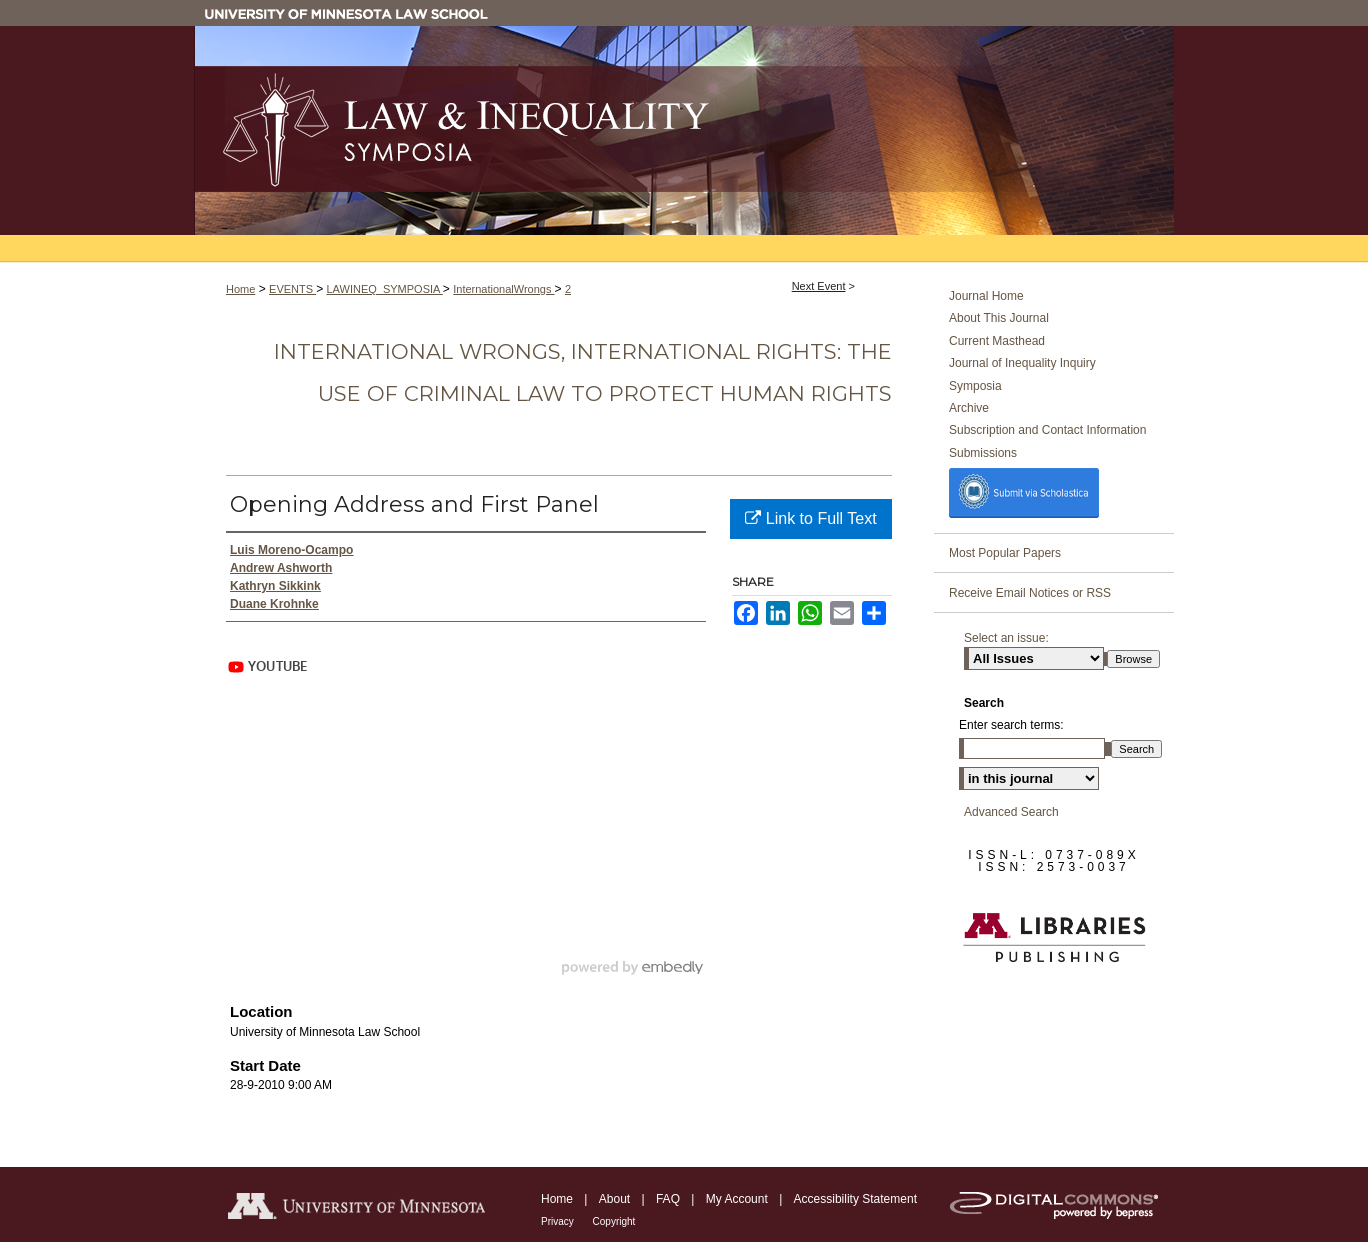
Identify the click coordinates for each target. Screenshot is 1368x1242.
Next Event (819, 286)
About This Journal (999, 318)
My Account (738, 1199)
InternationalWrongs (503, 289)
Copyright (614, 1221)
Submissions (983, 453)
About (616, 1199)
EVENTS (292, 289)
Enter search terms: (1011, 725)
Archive (969, 408)
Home (240, 289)
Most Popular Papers (1005, 553)
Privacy (559, 1221)
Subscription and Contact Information (1047, 430)
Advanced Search (1011, 812)
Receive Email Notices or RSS (1030, 593)
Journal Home (986, 296)
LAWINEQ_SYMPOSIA (384, 289)
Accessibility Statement (855, 1199)
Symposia (975, 386)
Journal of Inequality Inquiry (1022, 363)
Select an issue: (1006, 638)
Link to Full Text (810, 518)
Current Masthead (997, 341)
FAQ (669, 1199)
